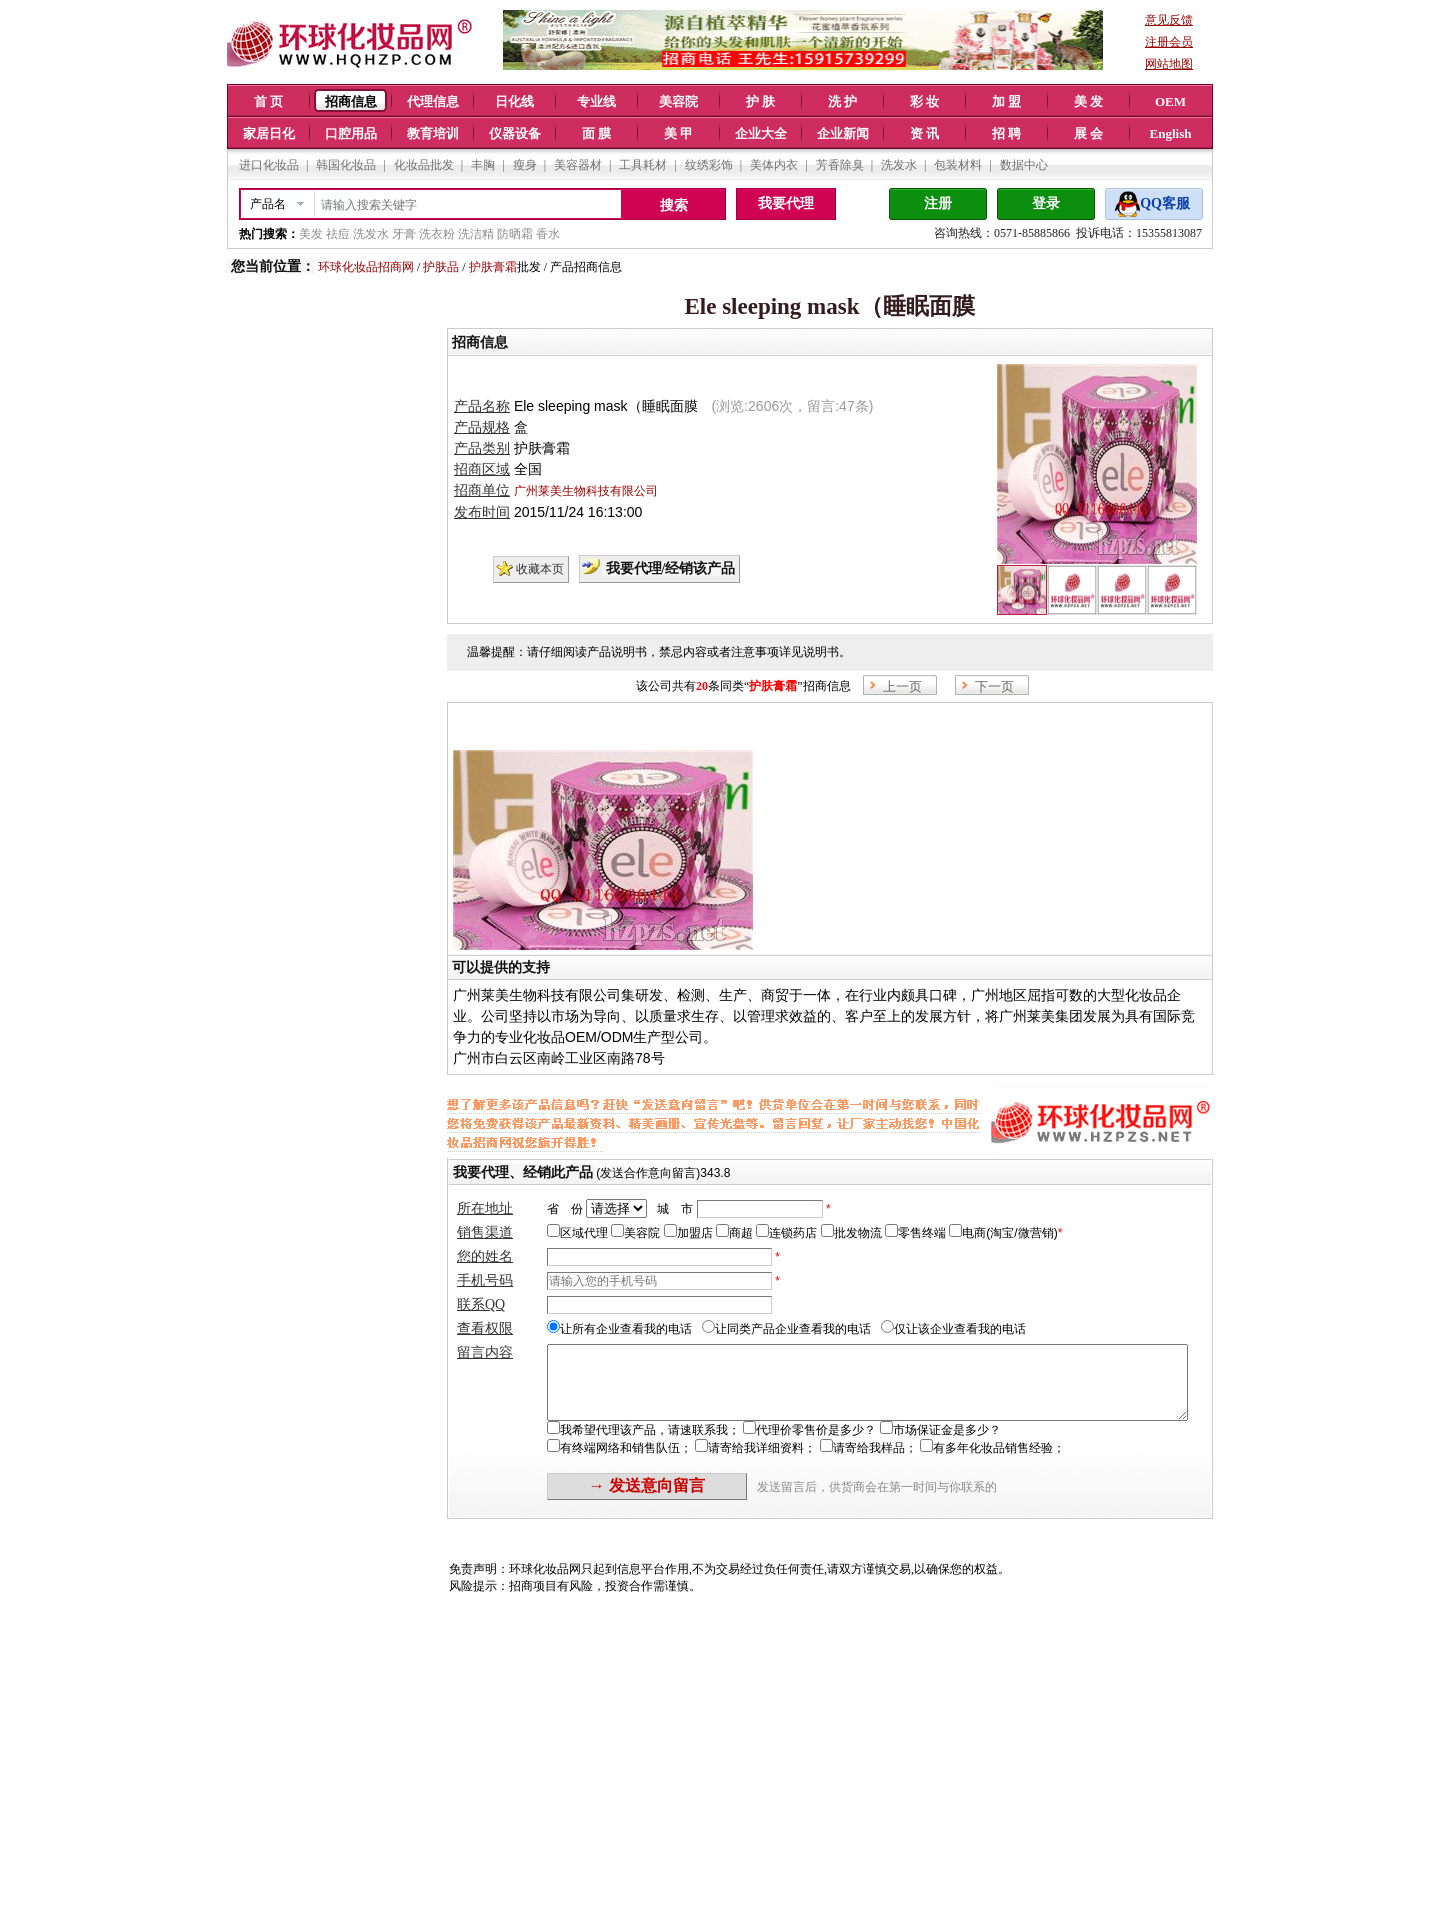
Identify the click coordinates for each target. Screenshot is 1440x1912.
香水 (548, 234)
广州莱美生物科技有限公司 (586, 491)
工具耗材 (643, 165)
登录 (1046, 203)
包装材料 (958, 165)
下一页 (994, 686)
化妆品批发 (424, 165)
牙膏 (404, 234)
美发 (311, 234)
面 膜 (596, 133)
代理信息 (433, 101)
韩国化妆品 (346, 165)
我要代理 (786, 203)
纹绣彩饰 (709, 165)
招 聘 (1006, 133)
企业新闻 (843, 133)
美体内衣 (774, 165)
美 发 (1088, 101)
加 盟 (1006, 101)
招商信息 (351, 101)
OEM (1170, 101)
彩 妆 (924, 101)
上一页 (902, 686)
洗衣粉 (437, 234)
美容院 (678, 101)
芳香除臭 (840, 165)
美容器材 (578, 165)
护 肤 (760, 101)
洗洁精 (476, 234)
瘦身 (525, 165)
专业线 (596, 101)
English (1171, 133)
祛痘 (338, 234)
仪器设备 (515, 133)
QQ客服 (1165, 203)
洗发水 (899, 165)
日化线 (514, 101)
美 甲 (678, 133)
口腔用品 (351, 133)
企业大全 (761, 133)
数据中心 (1024, 165)
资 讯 (924, 133)
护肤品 (441, 267)
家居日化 (269, 133)
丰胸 (483, 165)
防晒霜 (515, 234)
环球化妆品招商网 (366, 267)
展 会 (1088, 133)
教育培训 (433, 133)
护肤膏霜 (493, 267)
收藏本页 (540, 569)
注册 (938, 203)
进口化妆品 (269, 165)
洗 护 (842, 101)
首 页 (268, 101)
